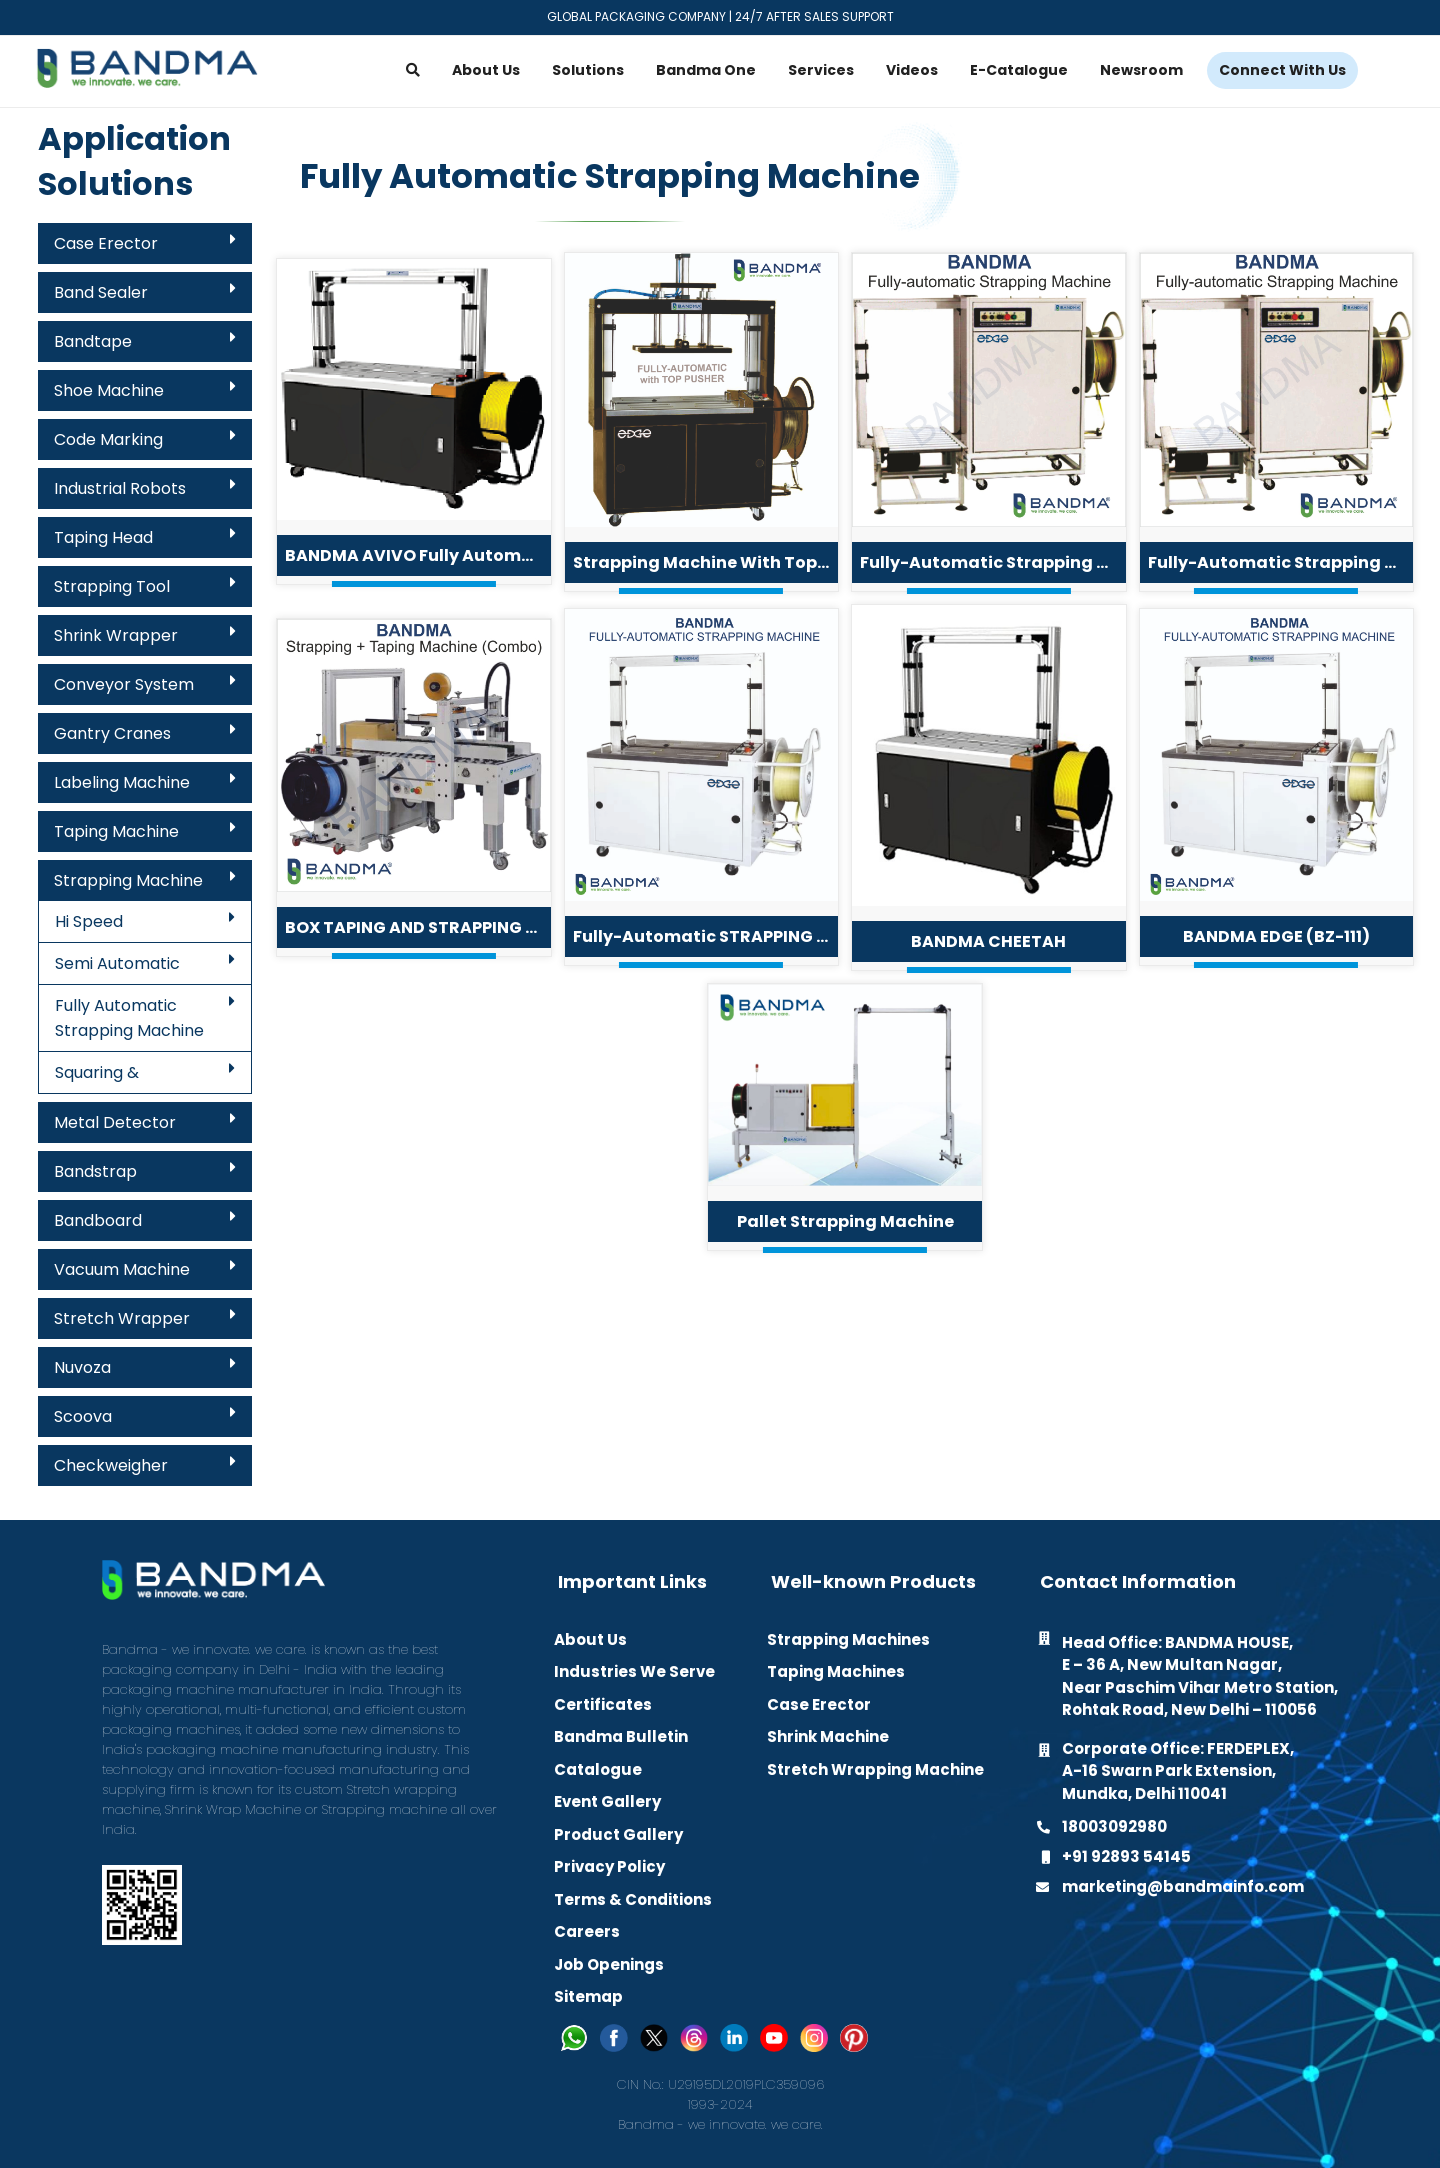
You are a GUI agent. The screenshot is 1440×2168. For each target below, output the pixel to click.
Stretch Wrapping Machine (875, 1769)
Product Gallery (618, 1834)
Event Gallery (607, 1801)
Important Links (632, 1582)
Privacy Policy (609, 1866)
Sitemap (588, 1996)
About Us (590, 1639)
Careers (587, 1931)
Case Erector (819, 1704)
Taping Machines (836, 1671)
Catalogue (598, 1769)
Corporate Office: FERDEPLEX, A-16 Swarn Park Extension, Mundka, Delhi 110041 (1178, 1771)
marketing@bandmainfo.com (1183, 1886)
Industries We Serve (634, 1671)
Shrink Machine (828, 1736)
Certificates (603, 1704)
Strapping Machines (848, 1639)
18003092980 (1114, 1826)
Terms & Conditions (633, 1899)
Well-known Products (873, 1582)
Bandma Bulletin (621, 1736)
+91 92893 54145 (1126, 1856)
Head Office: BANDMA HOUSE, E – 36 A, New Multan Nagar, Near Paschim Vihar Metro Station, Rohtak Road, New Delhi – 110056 (1200, 1676)
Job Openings (609, 1964)
